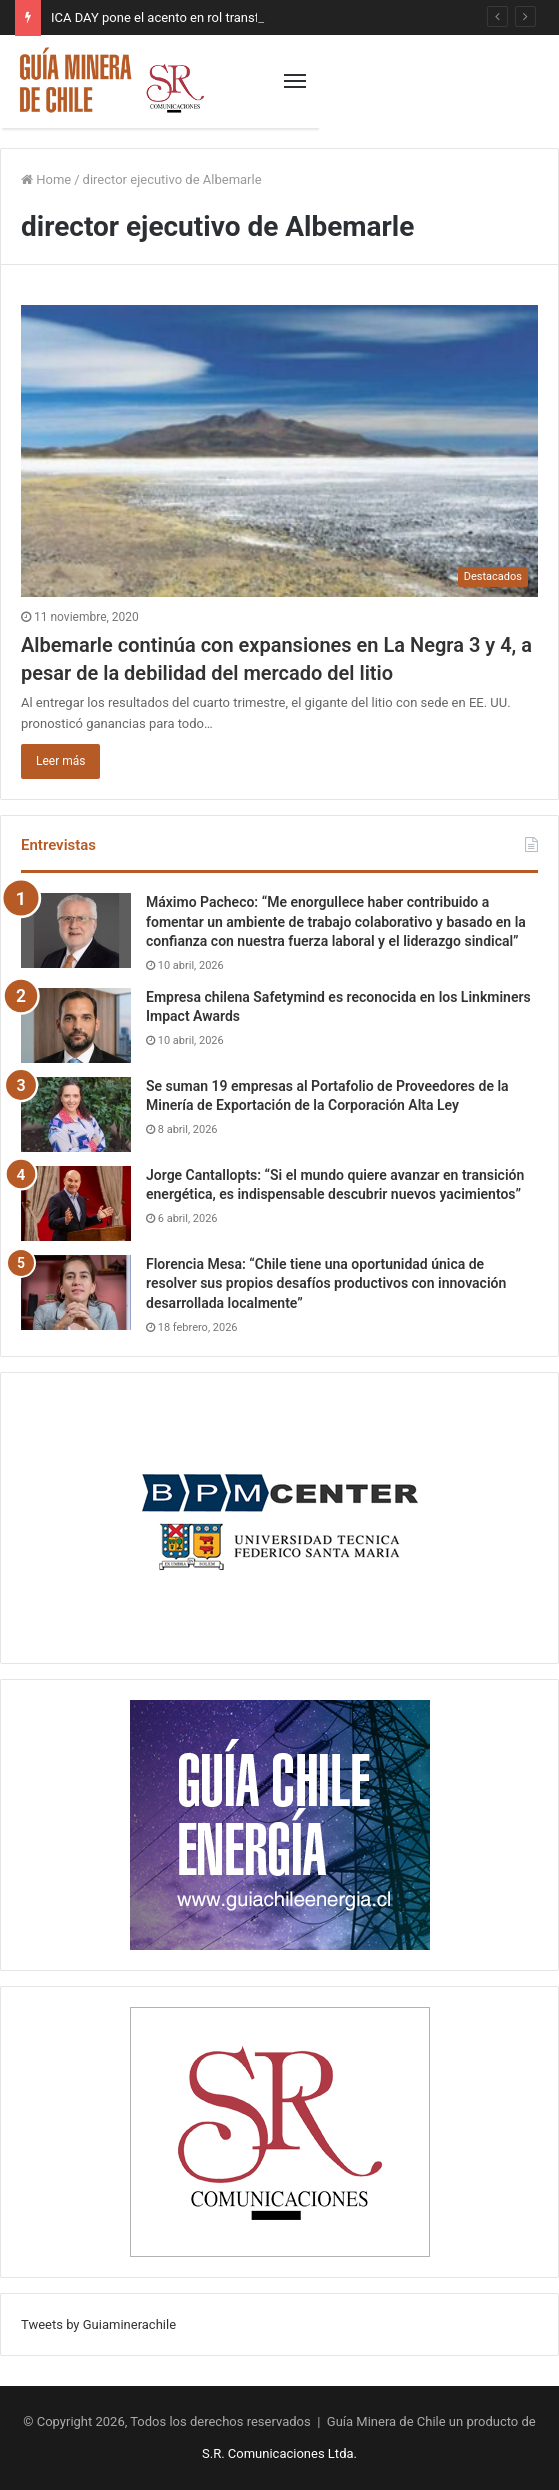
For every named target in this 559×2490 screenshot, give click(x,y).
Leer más (60, 761)
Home (46, 179)
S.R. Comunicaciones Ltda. (279, 2453)
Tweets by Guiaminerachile (98, 2324)
